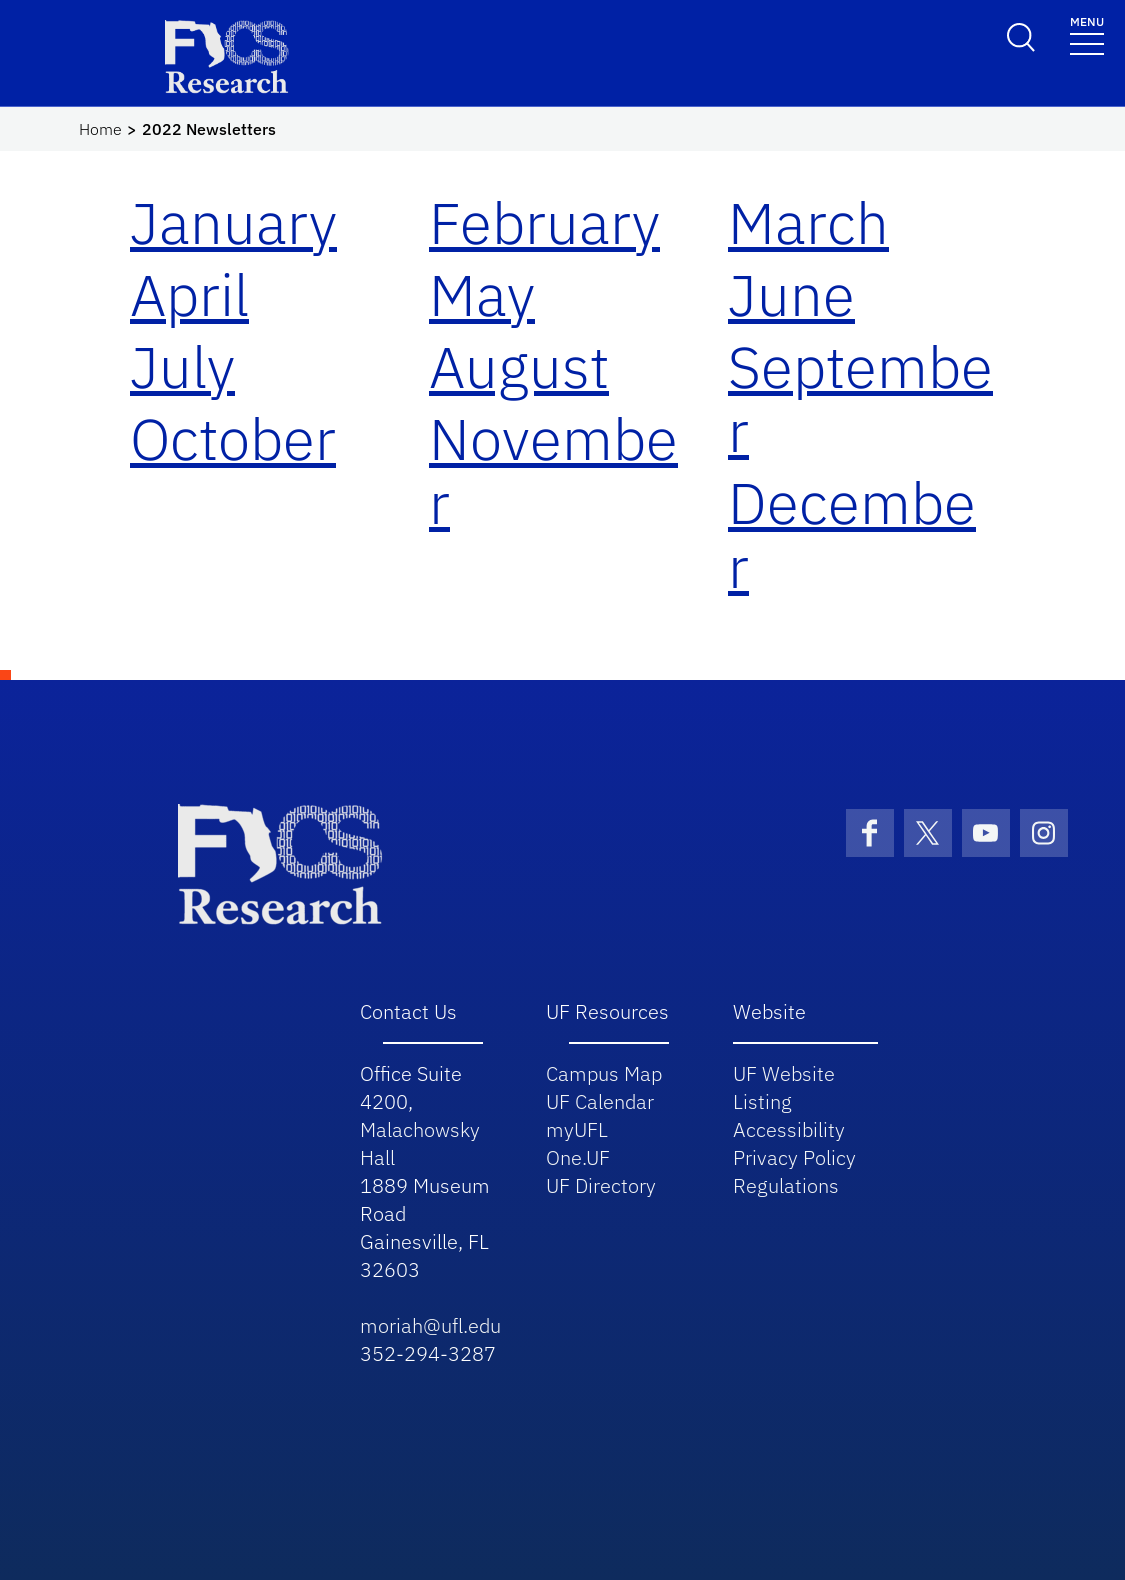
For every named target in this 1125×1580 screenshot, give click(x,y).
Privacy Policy (794, 1157)
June (791, 294)
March (808, 222)
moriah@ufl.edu (430, 1325)
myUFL (577, 1129)
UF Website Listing (784, 1087)
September (860, 398)
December (852, 534)
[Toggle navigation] (1087, 34)
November (553, 470)
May (482, 294)
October (233, 438)
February (544, 222)
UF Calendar (600, 1101)
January (233, 222)
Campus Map (604, 1073)
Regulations (786, 1185)
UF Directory (601, 1185)
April (189, 294)
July (182, 366)
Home (100, 129)
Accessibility (789, 1129)
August (519, 366)
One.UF (578, 1157)
